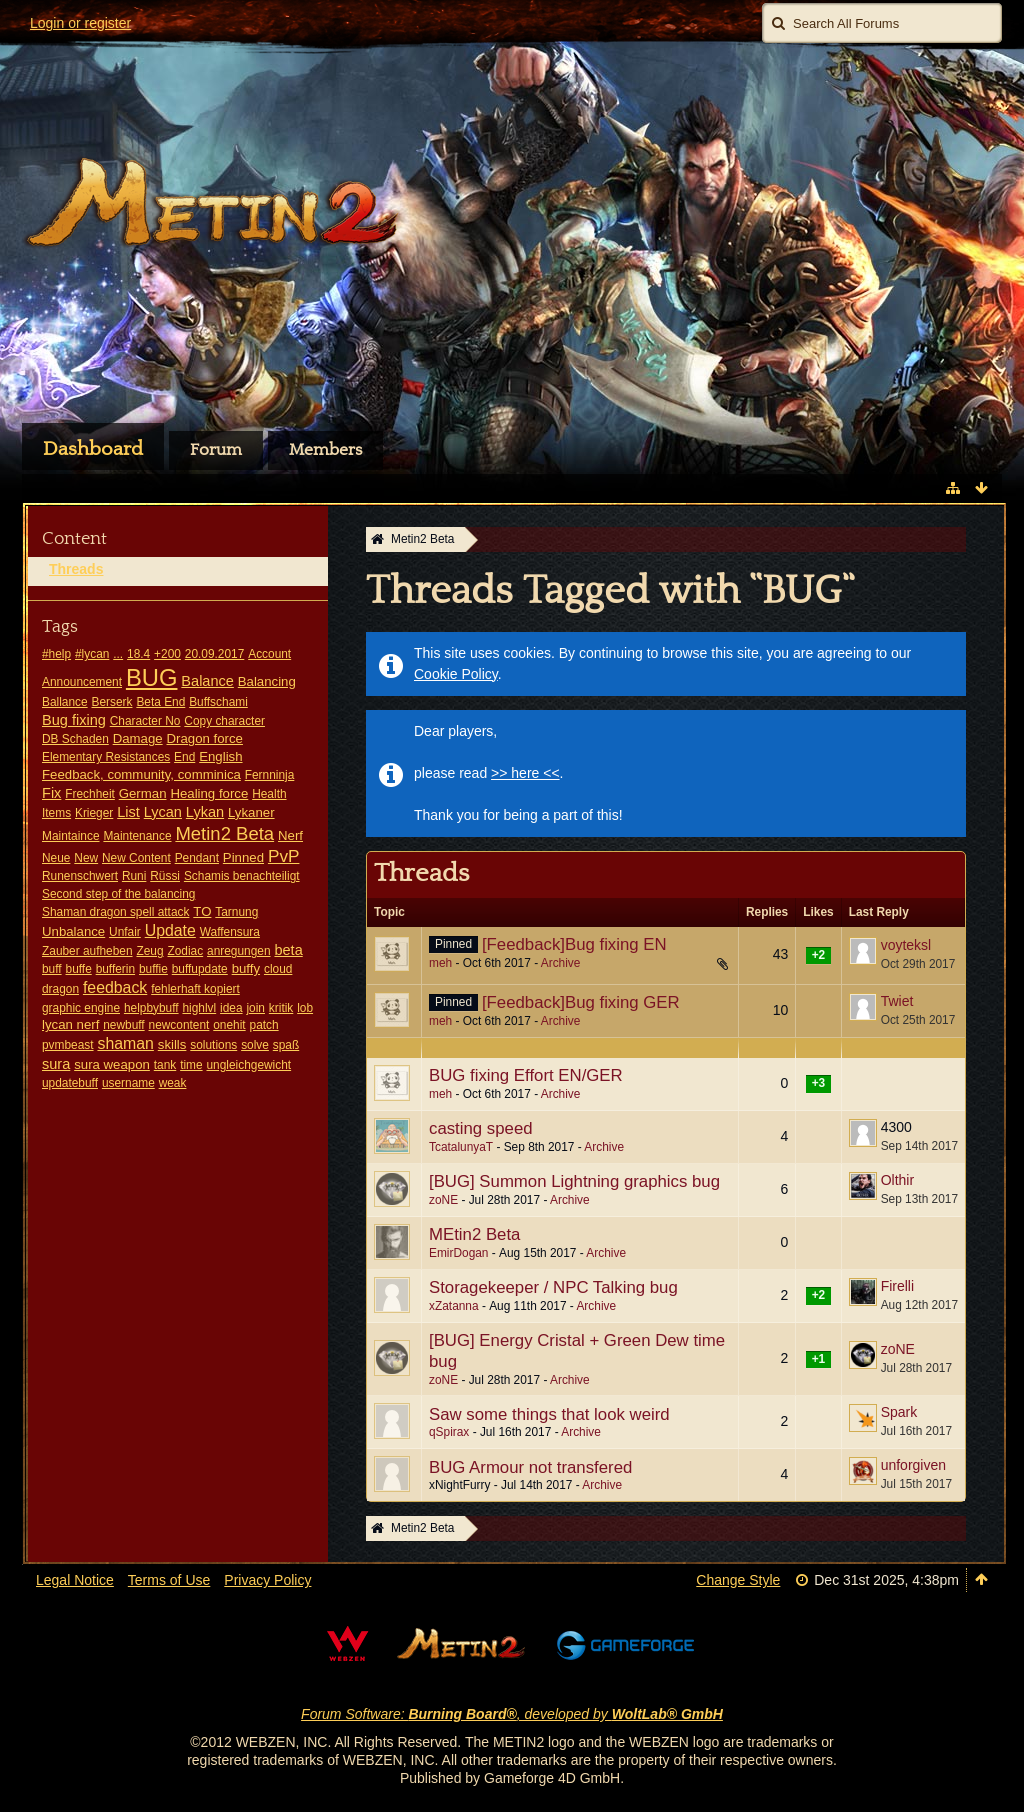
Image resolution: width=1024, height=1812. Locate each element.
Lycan (163, 812)
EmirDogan (458, 1253)
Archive (561, 963)
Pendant (197, 858)
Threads (76, 569)
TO (202, 911)
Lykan (205, 812)
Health (269, 794)
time (191, 1065)
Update (170, 930)
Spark (899, 1412)
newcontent (179, 1025)
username (128, 1083)
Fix (51, 793)
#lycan (92, 654)
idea (231, 1008)
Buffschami (218, 702)
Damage (138, 738)
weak (173, 1083)
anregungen (238, 951)
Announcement (82, 682)
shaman (125, 1043)
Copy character (224, 721)
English (220, 756)
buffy (246, 968)
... (118, 654)
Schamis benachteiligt (242, 876)
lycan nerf (70, 1024)
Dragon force (205, 738)
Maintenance (137, 836)
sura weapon (112, 1064)
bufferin (115, 969)
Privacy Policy (267, 1580)
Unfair (125, 932)
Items (56, 813)
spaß (286, 1045)
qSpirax (449, 1432)
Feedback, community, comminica (141, 774)
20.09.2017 (215, 654)
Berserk (112, 702)
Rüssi (165, 876)
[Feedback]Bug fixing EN (574, 944)
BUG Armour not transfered (530, 1467)
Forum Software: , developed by (512, 1714)
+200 (167, 654)
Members (325, 450)
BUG (152, 677)
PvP (284, 856)
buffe (79, 969)
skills (172, 1044)
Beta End (160, 702)
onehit (229, 1025)
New (86, 858)
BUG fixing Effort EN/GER (526, 1075)
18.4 (138, 654)
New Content (136, 858)
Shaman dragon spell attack (115, 912)
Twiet (897, 1001)
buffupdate (200, 969)
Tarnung (236, 912)
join (255, 1008)
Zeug (149, 951)
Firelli (897, 1286)
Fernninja (270, 775)
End (184, 757)
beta (288, 950)
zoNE (443, 1200)
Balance (207, 681)
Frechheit (90, 794)
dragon (60, 989)
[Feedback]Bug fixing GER (581, 1002)
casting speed (481, 1128)
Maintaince (71, 836)
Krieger (94, 813)
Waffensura (230, 932)
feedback (115, 987)
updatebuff (70, 1083)
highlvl (199, 1008)
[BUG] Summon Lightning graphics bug (574, 1181)
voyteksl (906, 945)
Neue (56, 858)
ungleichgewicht (249, 1065)
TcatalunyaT (461, 1147)
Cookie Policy (456, 674)
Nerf (290, 835)
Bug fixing (74, 720)
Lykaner (251, 812)
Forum (216, 450)
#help (56, 654)
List (128, 812)
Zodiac (185, 951)
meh (440, 963)
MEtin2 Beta (474, 1234)
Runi (134, 876)
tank (165, 1065)
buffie (153, 969)
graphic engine (81, 1008)
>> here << (525, 773)
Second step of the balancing (118, 894)
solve (255, 1045)
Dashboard (93, 449)
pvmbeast (68, 1045)
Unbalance (73, 931)
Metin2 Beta (224, 833)
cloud (278, 969)
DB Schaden (75, 739)
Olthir (897, 1180)
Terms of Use (169, 1580)
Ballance (65, 702)
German (143, 793)
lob (305, 1008)
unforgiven (913, 1465)
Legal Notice (75, 1580)
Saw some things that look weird (549, 1414)
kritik (281, 1008)
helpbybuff (151, 1008)
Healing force (209, 793)
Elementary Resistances (106, 757)
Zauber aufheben (87, 951)
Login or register (80, 23)
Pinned (243, 857)
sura (56, 1064)
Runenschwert (80, 876)
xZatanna (454, 1306)
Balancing (267, 681)
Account (269, 654)
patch (264, 1025)
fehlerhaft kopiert (195, 989)
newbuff (123, 1025)
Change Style (738, 1580)
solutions (213, 1045)
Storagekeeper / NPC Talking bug (553, 1287)
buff (52, 969)
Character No (145, 721)
